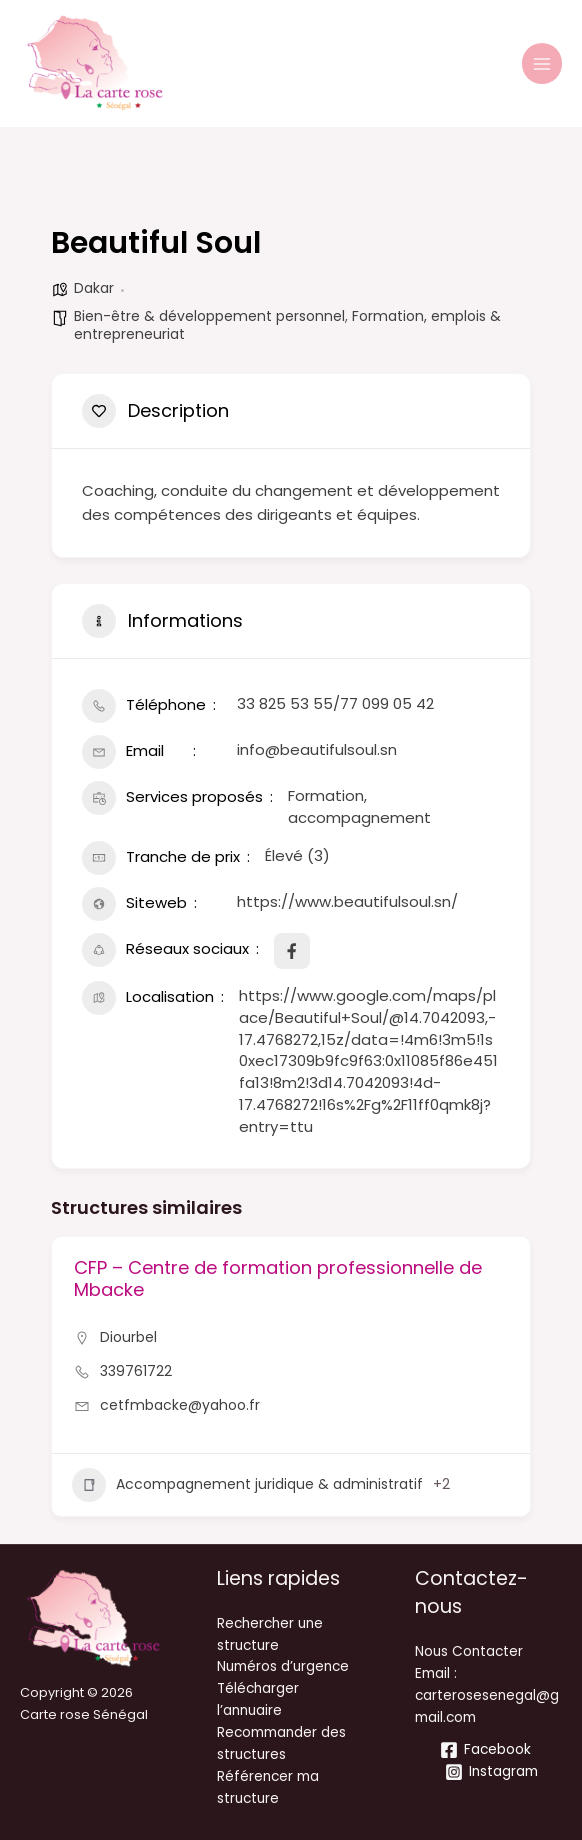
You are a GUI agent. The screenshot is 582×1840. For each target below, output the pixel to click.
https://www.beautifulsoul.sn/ (347, 901)
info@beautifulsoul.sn (317, 749)
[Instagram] (491, 1772)
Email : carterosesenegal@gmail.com (487, 1695)
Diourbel (128, 1337)
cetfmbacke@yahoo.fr (180, 1405)
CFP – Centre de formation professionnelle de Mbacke (278, 1278)
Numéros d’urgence (283, 1666)
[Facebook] (485, 1750)
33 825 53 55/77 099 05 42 (335, 703)
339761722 (136, 1371)
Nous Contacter (469, 1651)
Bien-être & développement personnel (209, 316)
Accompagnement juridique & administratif (247, 1485)
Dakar (94, 288)
